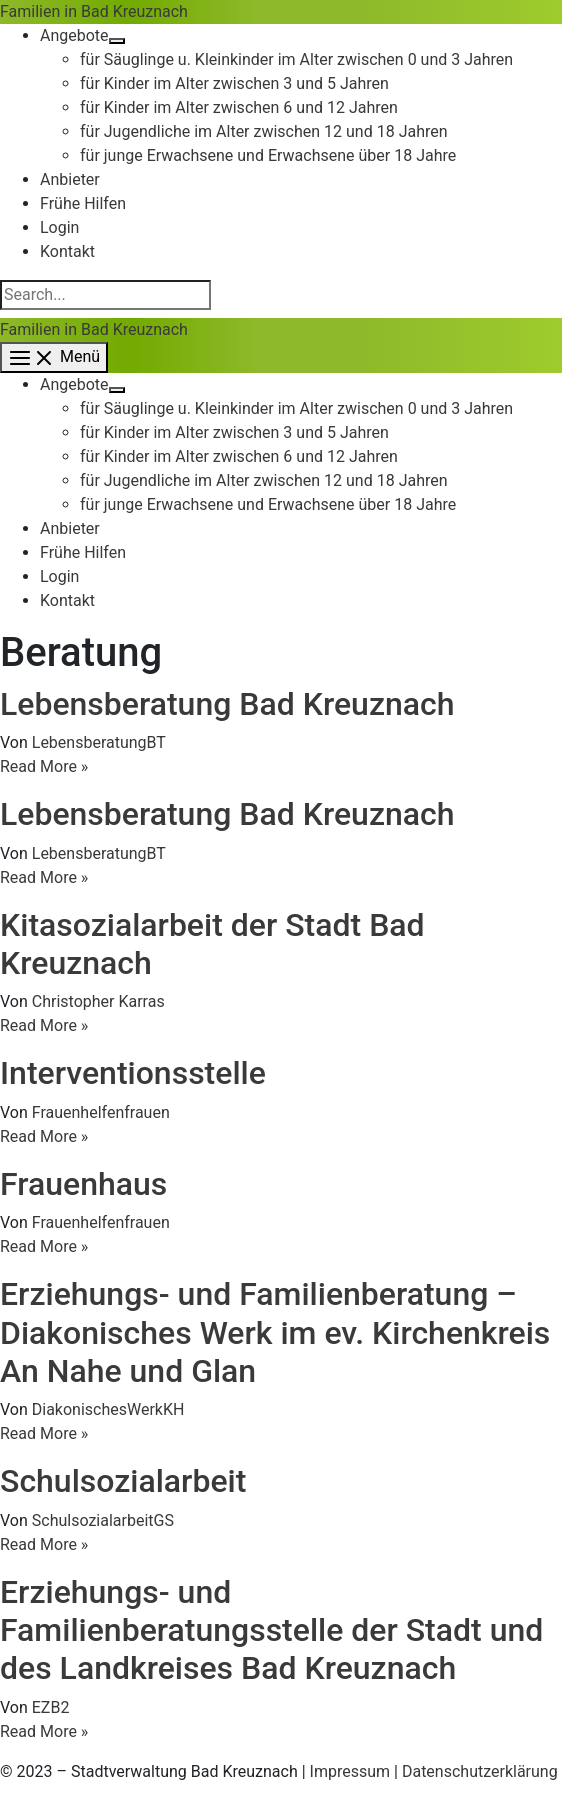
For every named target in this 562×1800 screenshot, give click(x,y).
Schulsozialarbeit (123, 1481)
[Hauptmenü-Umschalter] (54, 357)
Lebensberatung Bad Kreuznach (227, 704)
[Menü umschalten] (117, 41)
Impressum (350, 1771)
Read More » (44, 766)
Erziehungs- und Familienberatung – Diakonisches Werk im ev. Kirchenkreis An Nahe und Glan (275, 1332)
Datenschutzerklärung (480, 1771)
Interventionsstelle (133, 1073)
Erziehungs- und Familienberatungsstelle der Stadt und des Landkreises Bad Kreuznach (271, 1630)
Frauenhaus (83, 1184)
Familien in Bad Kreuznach (94, 11)
